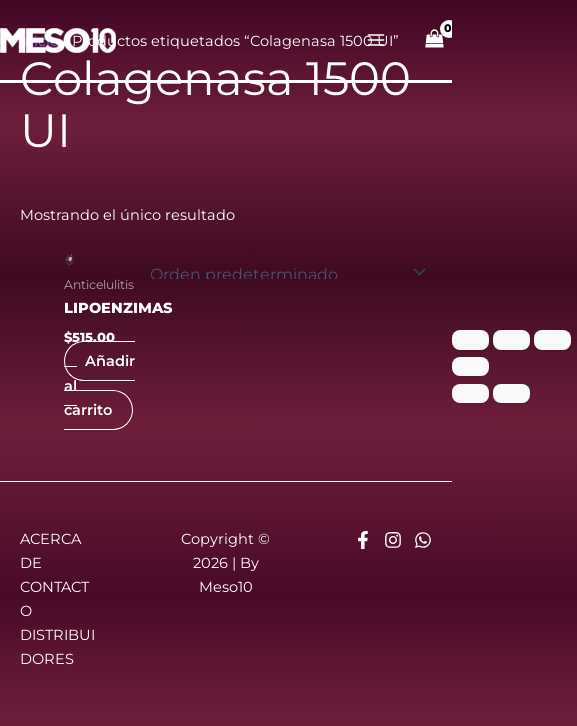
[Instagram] (393, 540)
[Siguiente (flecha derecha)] (511, 394)
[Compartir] (552, 340)
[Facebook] (363, 540)
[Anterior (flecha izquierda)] (470, 394)
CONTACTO (54, 599)
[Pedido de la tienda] (284, 272)
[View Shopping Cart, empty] (434, 40)
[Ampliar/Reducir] (470, 340)
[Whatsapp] (423, 540)
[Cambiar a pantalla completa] (511, 340)
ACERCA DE (50, 551)
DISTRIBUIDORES (57, 647)
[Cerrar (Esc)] (470, 367)
